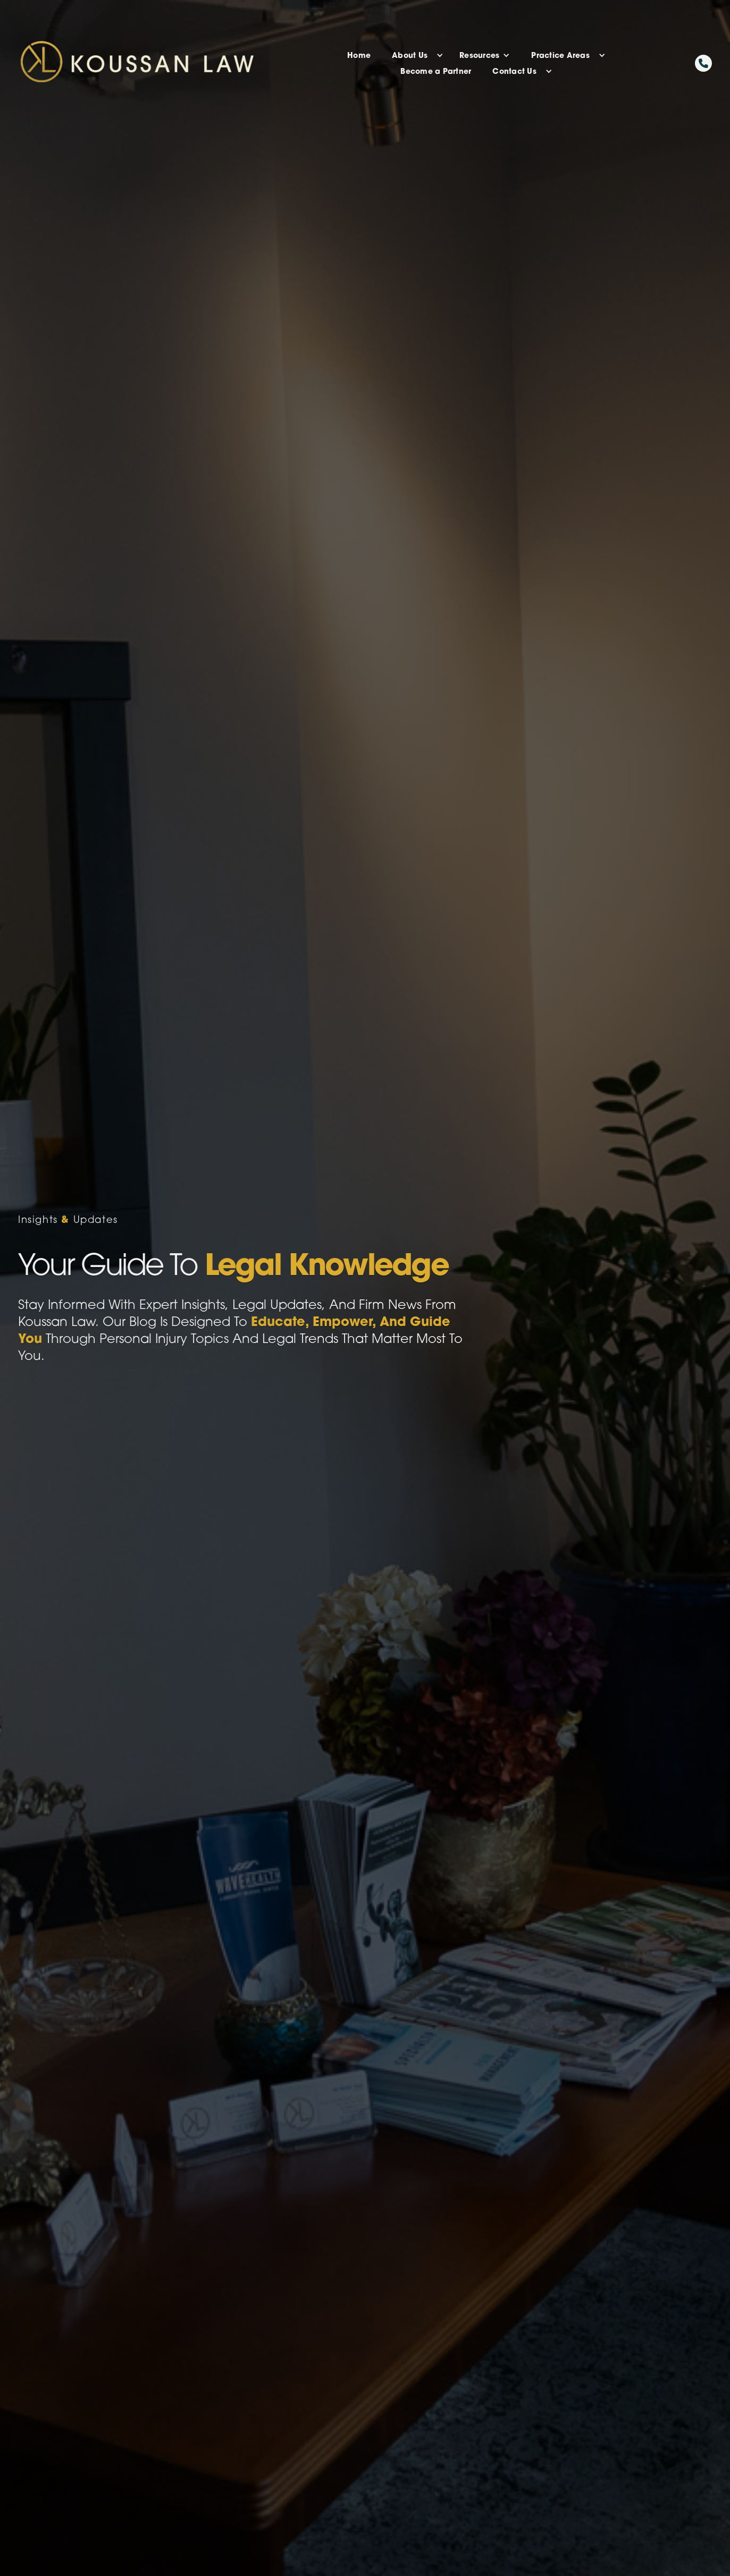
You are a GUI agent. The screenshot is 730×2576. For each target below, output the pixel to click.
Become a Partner (435, 71)
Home (359, 55)
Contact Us (514, 71)
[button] (415, 55)
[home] (178, 63)
